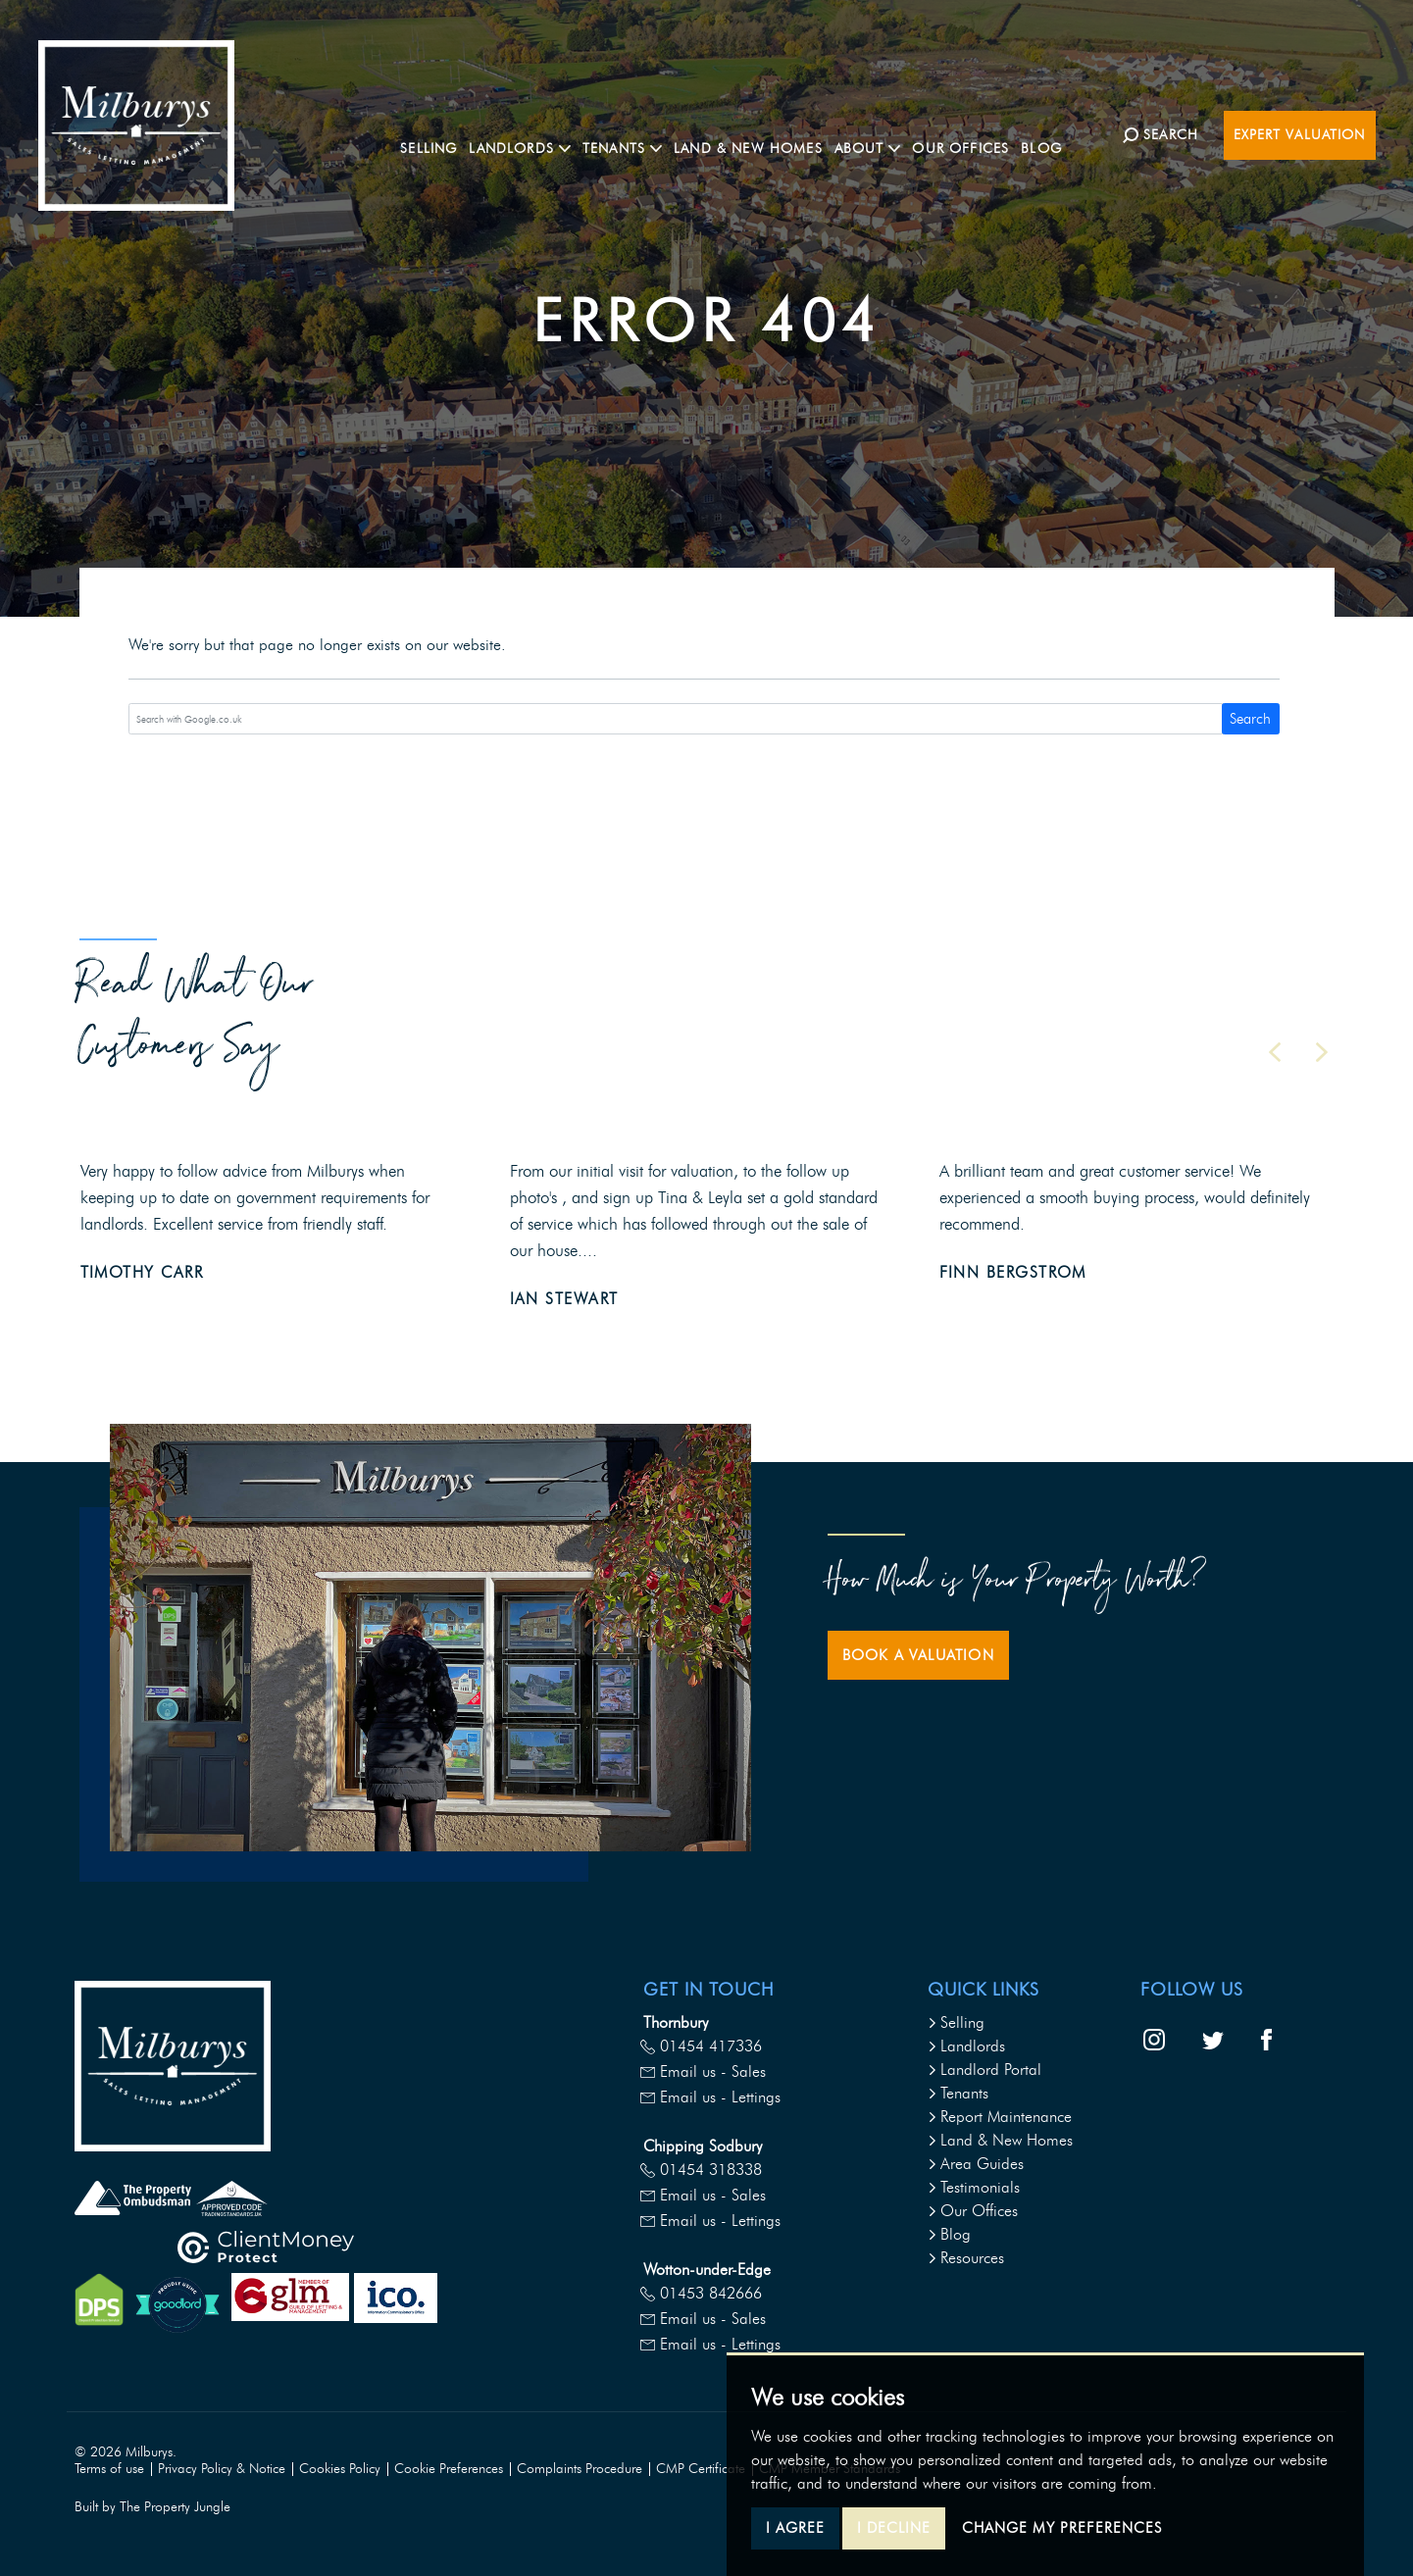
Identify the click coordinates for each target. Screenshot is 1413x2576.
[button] (1275, 1052)
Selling (477, 134)
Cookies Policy (339, 2468)
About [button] (916, 134)
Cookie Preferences (448, 2468)
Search (1250, 719)
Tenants (958, 2093)
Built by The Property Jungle (152, 2507)
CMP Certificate (700, 2468)
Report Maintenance (1000, 2116)
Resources (966, 2257)
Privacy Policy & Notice (221, 2468)
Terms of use (109, 2468)
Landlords (966, 2046)
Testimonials (974, 2187)
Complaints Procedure (579, 2468)
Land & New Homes (797, 134)
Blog (1090, 134)
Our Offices (1009, 134)
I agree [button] (795, 2528)
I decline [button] (894, 2528)
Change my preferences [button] (1062, 2528)
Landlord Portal (984, 2069)
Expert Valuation (1300, 134)
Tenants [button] (671, 134)
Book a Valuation (918, 1655)
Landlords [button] (568, 134)
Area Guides (976, 2163)
